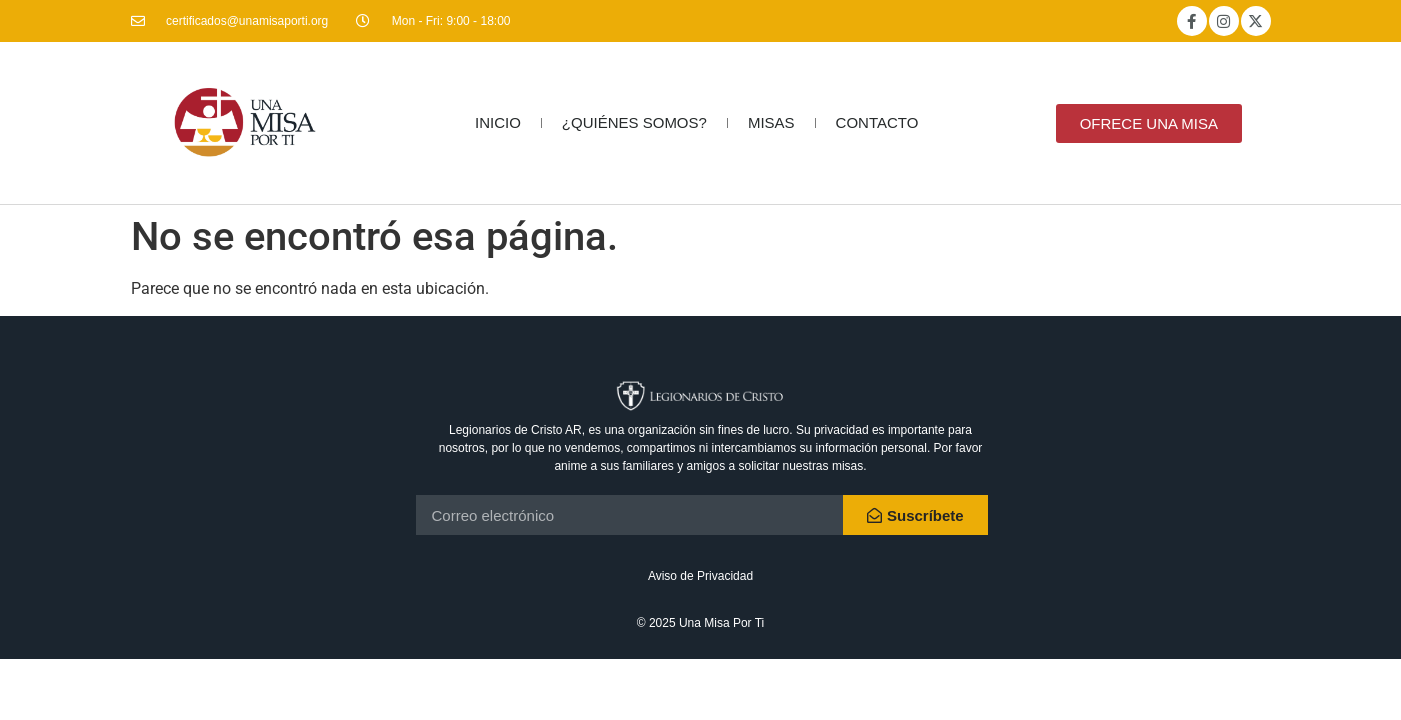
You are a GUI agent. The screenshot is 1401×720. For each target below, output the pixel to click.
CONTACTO (877, 122)
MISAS (771, 122)
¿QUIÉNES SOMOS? (634, 122)
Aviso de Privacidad (700, 576)
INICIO (498, 122)
